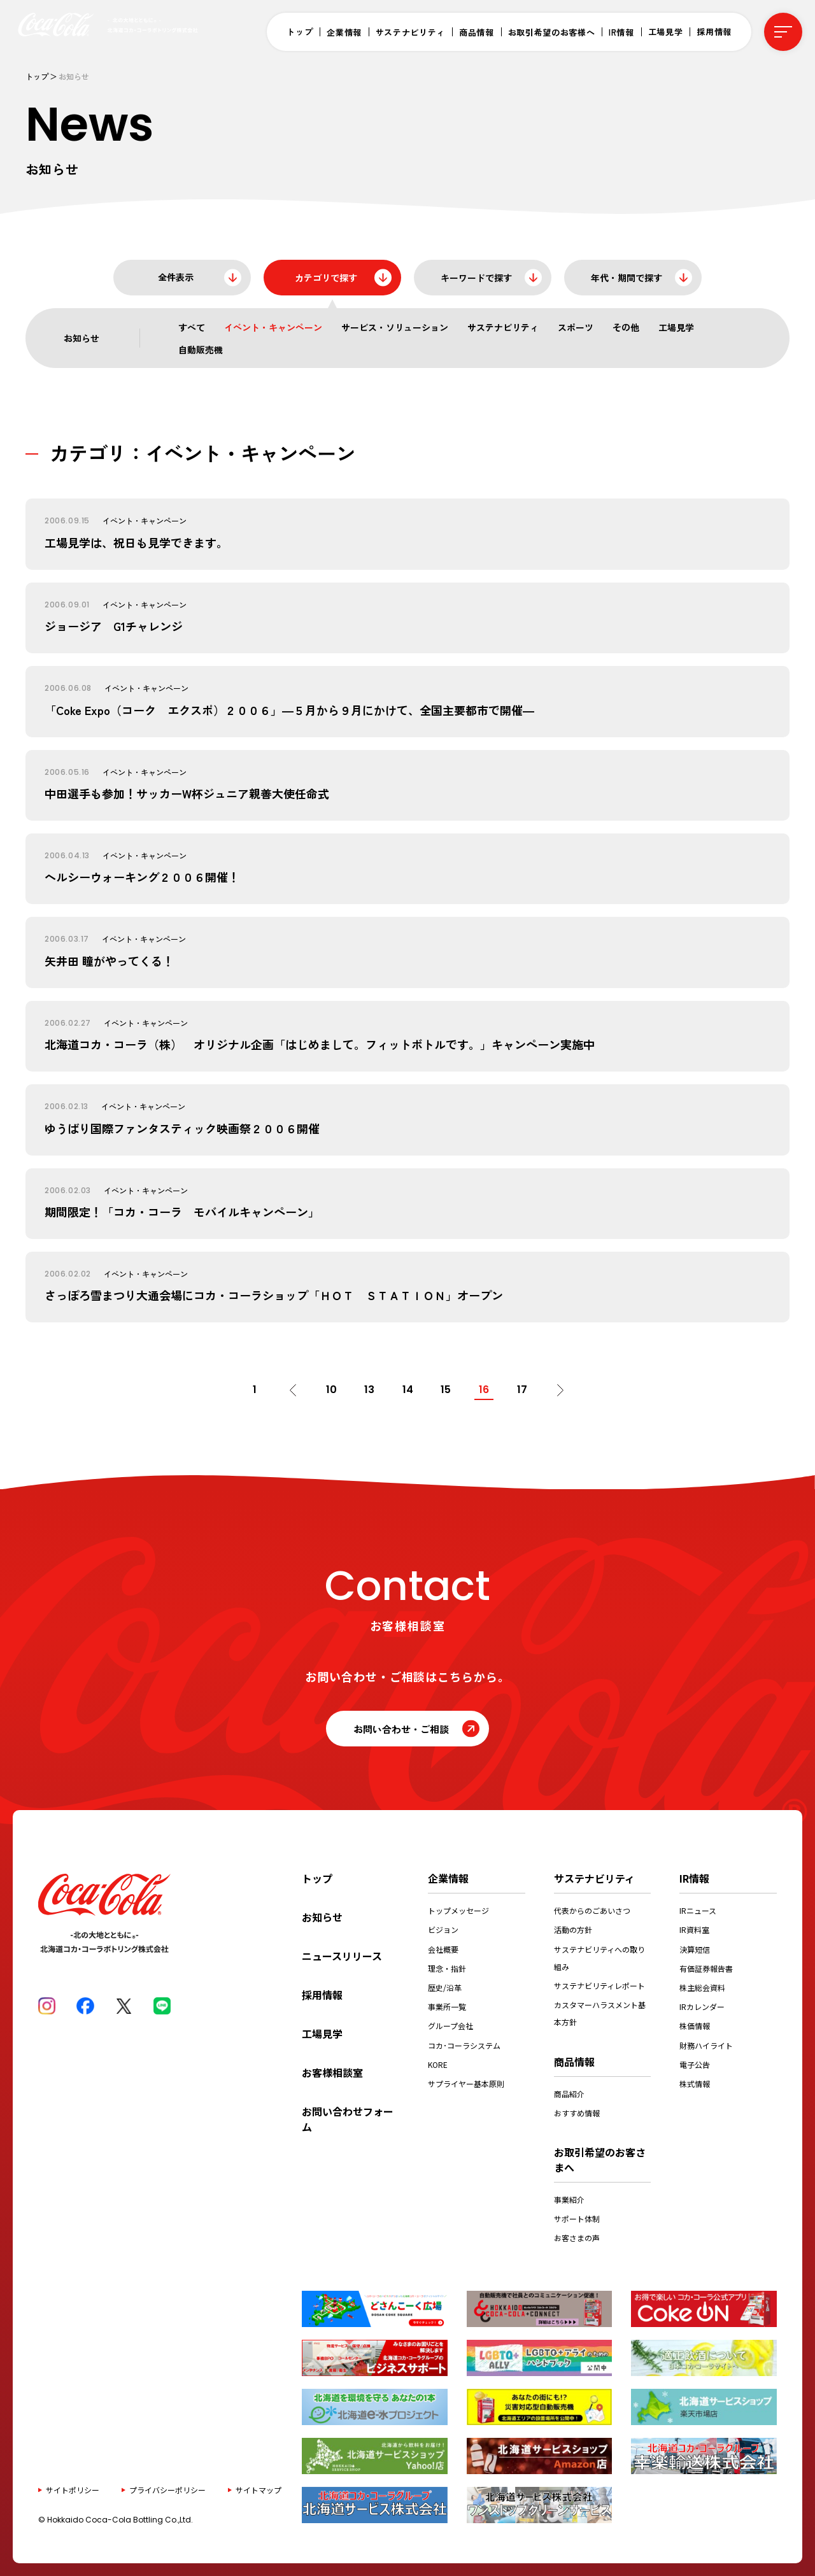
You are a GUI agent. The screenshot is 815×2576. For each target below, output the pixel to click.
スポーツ (575, 327)
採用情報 (714, 31)
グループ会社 (450, 2025)
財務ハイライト (706, 2045)
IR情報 (621, 32)
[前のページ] (292, 1390)
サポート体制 (577, 2218)
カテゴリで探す (326, 277)
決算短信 (694, 1949)
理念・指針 (447, 1968)
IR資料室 (694, 1929)
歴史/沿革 (445, 1987)
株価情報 (694, 2025)
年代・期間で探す (626, 277)
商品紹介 (569, 2093)
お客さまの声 (577, 2237)
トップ (300, 31)
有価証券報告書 (706, 1968)
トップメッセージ (458, 1910)
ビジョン (443, 1929)
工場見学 (665, 31)
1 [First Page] (255, 1389)
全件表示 (176, 277)
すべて (191, 327)
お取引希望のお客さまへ (600, 2159)
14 (407, 1389)
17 (522, 1389)
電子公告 (694, 2064)
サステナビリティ (410, 32)
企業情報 (344, 32)
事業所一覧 (447, 2006)
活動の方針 (573, 1929)
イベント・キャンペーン (273, 327)
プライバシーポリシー (167, 2489)
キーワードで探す (476, 277)
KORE (438, 2064)
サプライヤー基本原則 (466, 2083)
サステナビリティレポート (599, 1985)
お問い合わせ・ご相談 (401, 1729)
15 (446, 1389)
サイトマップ (258, 2489)
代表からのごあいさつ (592, 1910)
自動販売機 (200, 349)
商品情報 (476, 32)
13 (369, 1389)
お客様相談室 (332, 2072)
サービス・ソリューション (394, 327)
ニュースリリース (342, 1956)
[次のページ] (560, 1390)
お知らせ (322, 1917)
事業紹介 (569, 2199)
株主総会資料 (702, 1987)
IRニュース (697, 1910)
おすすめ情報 (577, 2112)
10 (331, 1389)
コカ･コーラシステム (464, 2045)
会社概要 (443, 1949)
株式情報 (694, 2083)
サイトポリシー (72, 2489)
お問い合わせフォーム (347, 2119)
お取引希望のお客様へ (551, 32)
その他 (626, 327)
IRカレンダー (702, 2006)
